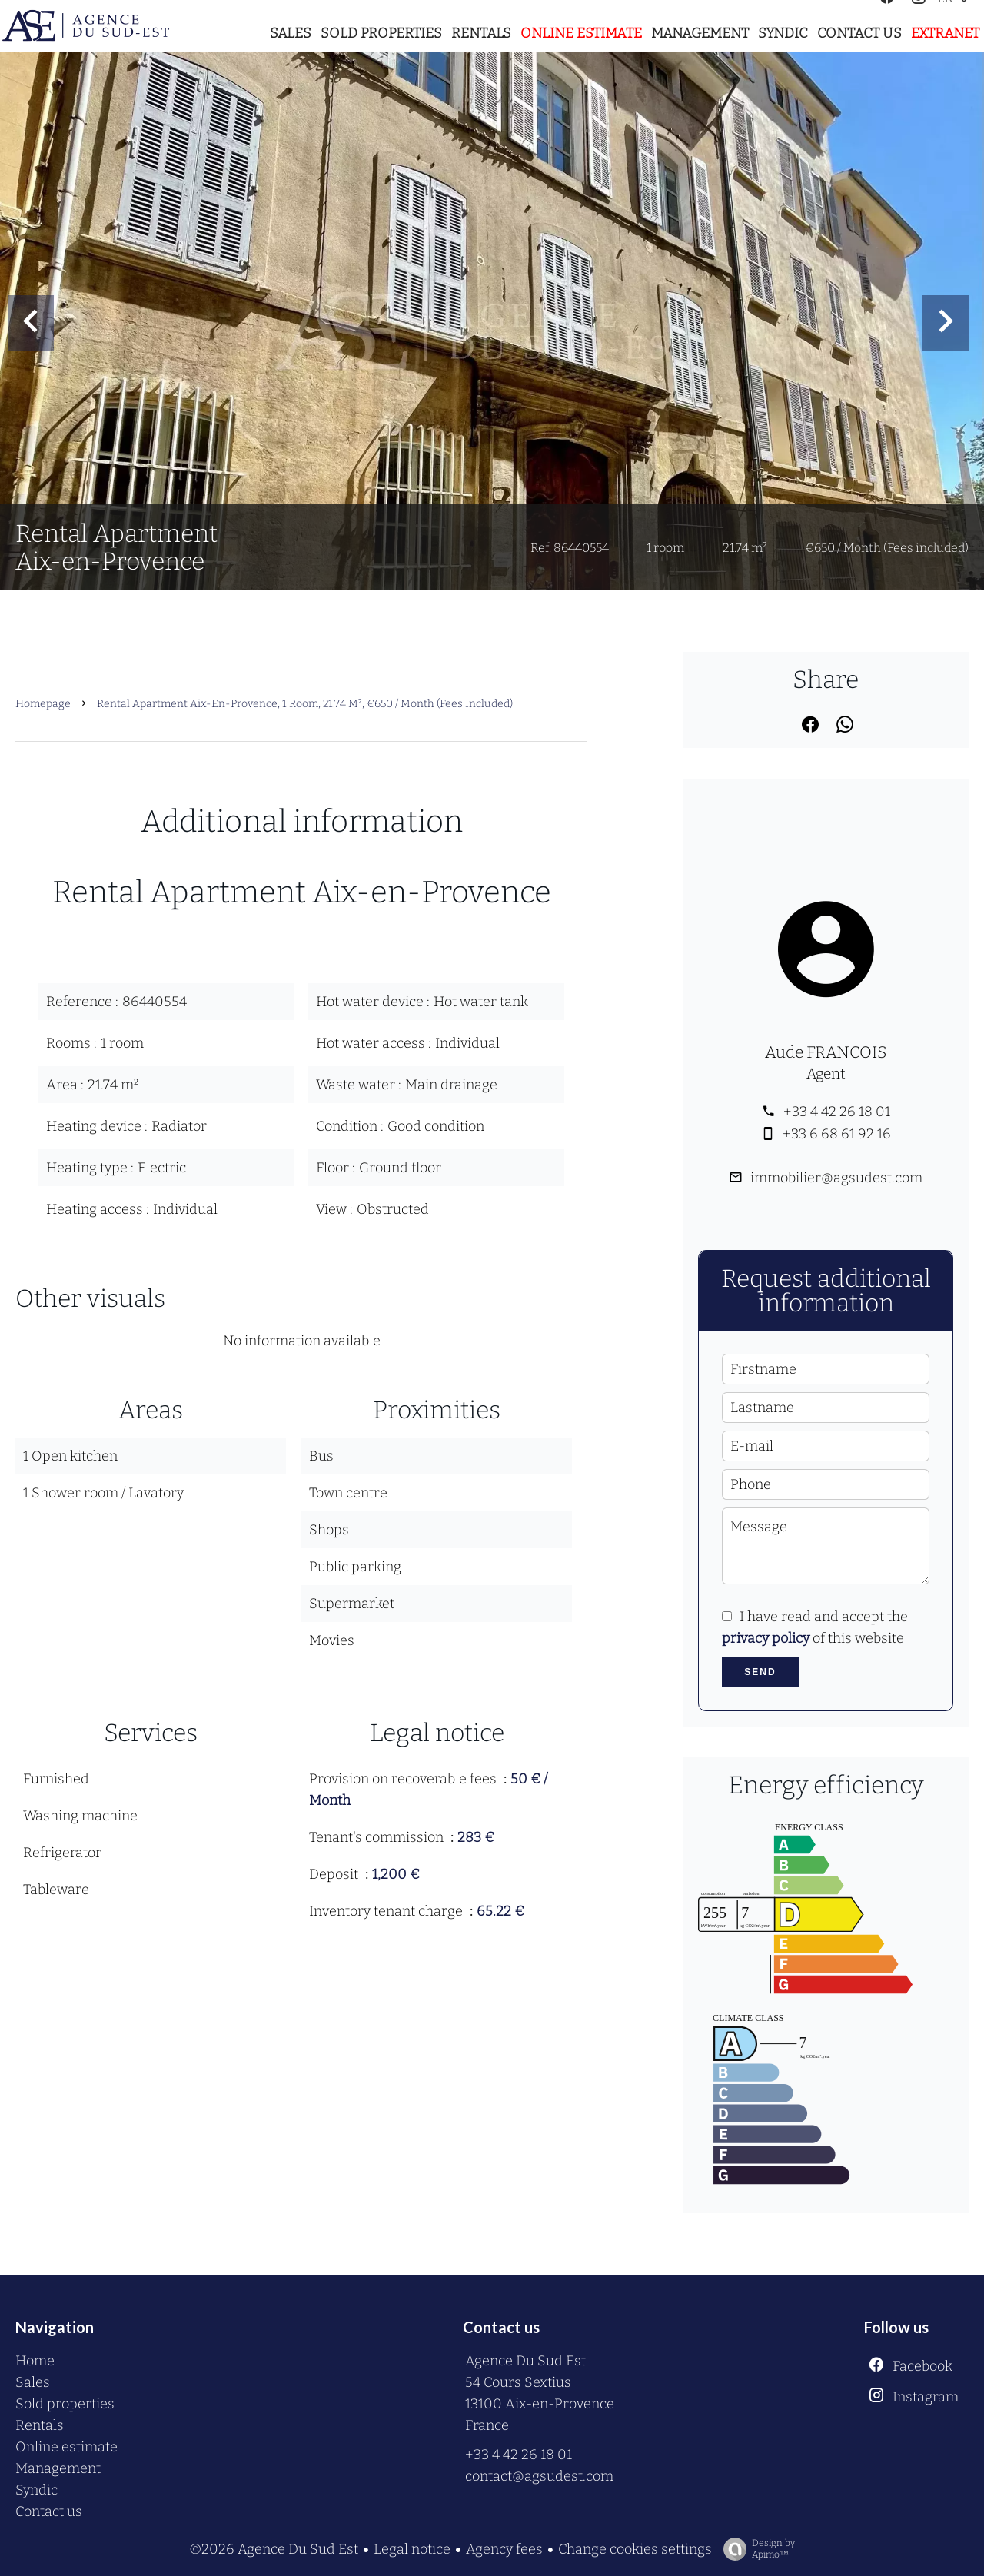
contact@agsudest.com (539, 2476)
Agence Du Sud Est (525, 2360)
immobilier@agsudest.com (836, 1177)
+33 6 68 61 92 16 (837, 1133)
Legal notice (412, 2549)
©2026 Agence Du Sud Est (273, 2549)
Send (760, 1672)
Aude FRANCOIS (826, 1052)
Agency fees (504, 2549)
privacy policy (765, 1638)
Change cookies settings (635, 2549)
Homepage (43, 703)
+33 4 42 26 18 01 (836, 1111)
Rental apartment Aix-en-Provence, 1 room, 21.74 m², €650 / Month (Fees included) (305, 703)
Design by (755, 2549)
